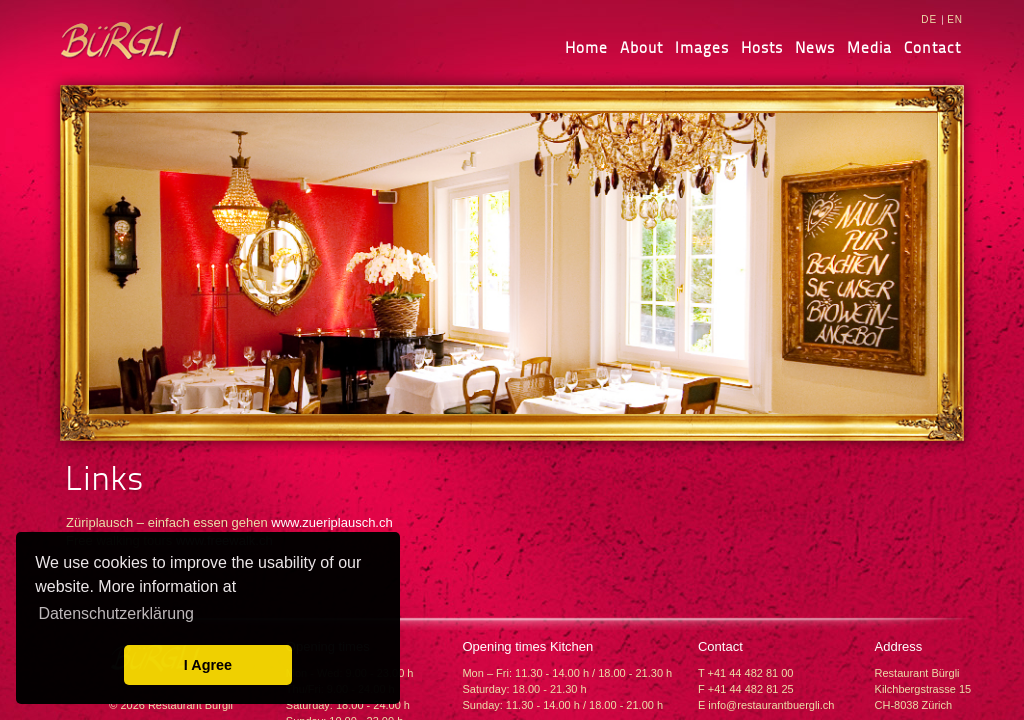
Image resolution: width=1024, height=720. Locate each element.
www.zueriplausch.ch (331, 522)
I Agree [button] (208, 665)
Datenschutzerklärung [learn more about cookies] (116, 613)
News (815, 47)
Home (586, 47)
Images (702, 47)
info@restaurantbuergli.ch (771, 705)
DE (929, 19)
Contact (932, 47)
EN (955, 19)
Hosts (762, 47)
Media (869, 47)
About (641, 47)
